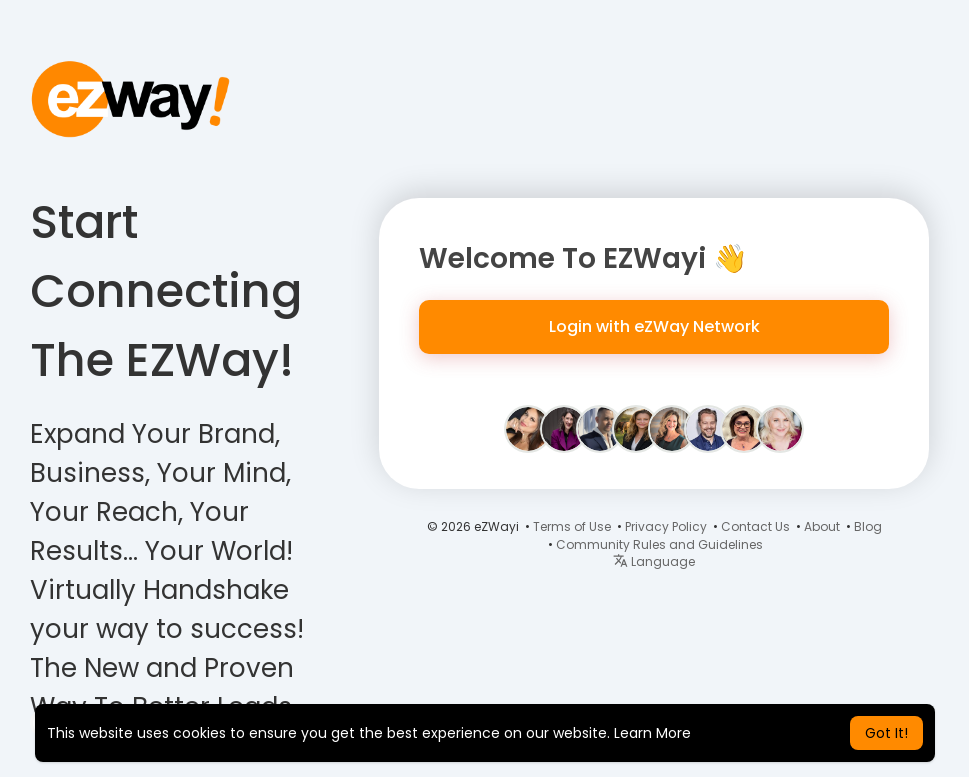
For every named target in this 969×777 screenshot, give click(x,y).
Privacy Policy (666, 526)
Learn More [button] (652, 733)
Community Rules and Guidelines (659, 544)
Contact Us (755, 526)
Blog (868, 526)
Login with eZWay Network (654, 326)
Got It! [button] (886, 733)
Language (654, 561)
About (822, 526)
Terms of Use (572, 526)
